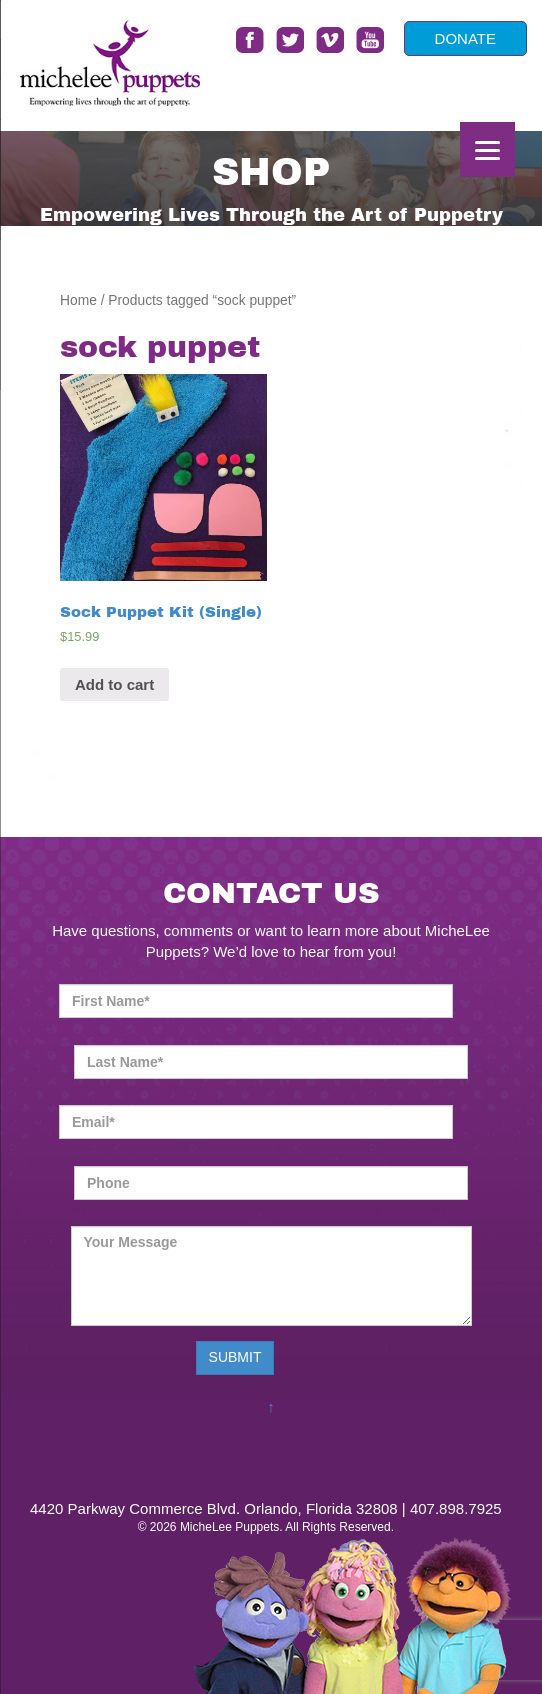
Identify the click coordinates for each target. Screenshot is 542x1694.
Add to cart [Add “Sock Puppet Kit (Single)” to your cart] (114, 684)
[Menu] (487, 149)
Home (78, 300)
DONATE (465, 38)
